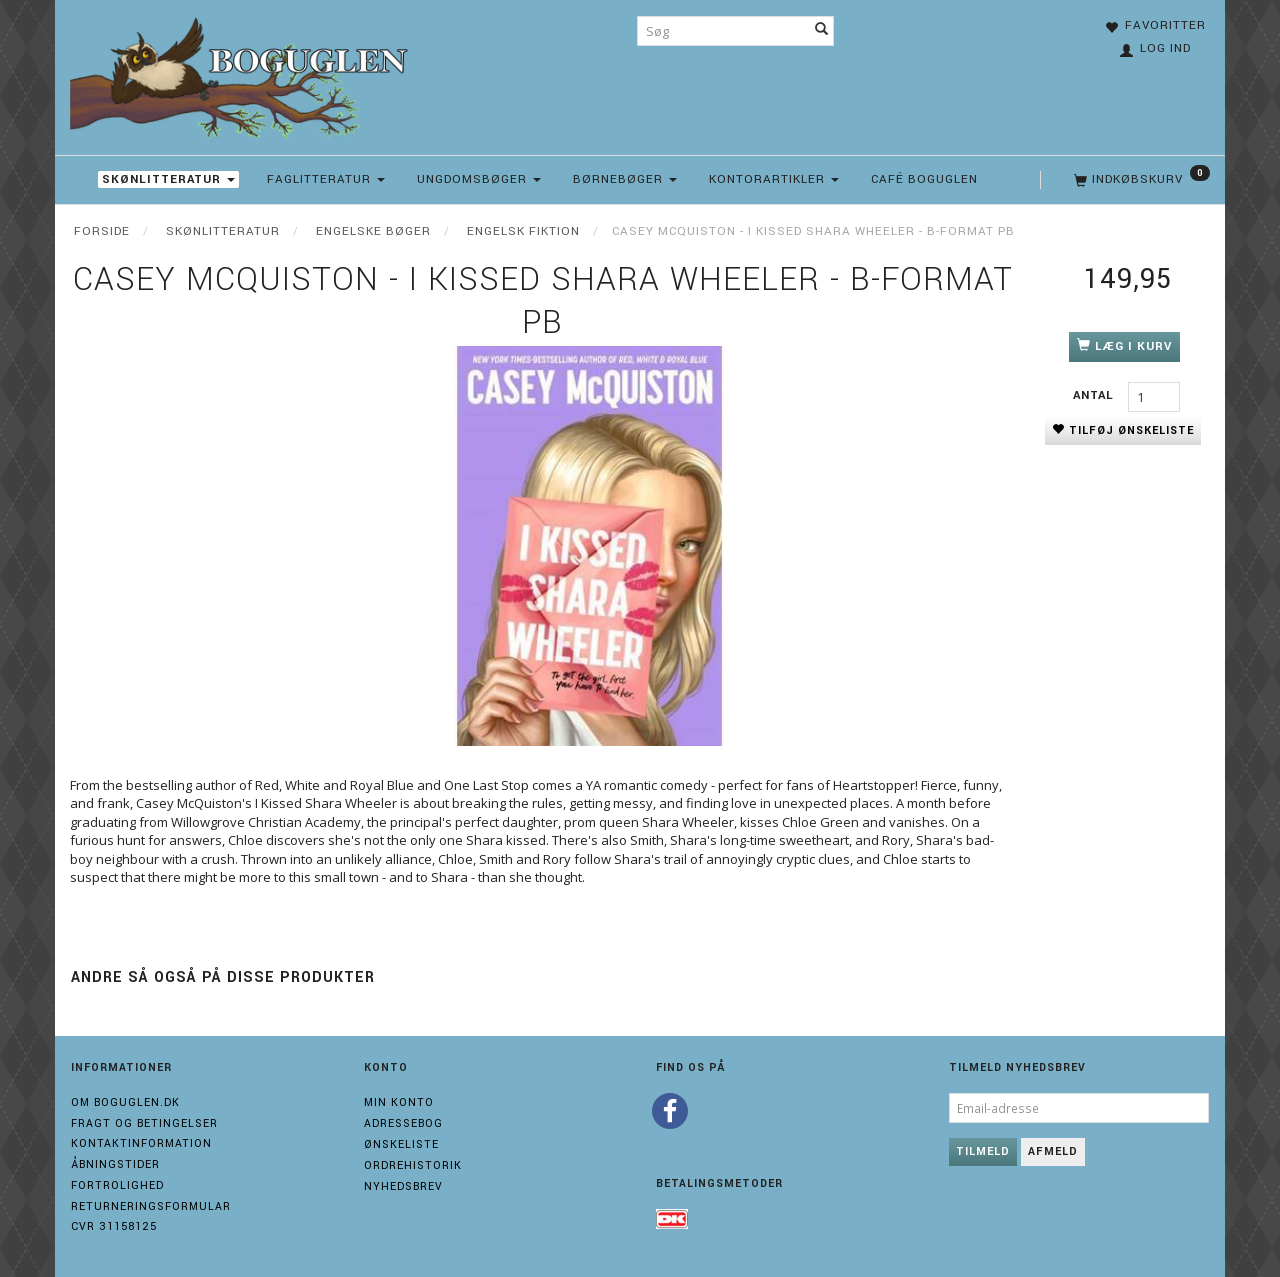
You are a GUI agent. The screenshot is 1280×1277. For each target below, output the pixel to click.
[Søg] (822, 31)
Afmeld (1053, 1151)
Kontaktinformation (141, 1143)
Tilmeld (983, 1151)
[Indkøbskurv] (1140, 180)
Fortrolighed (117, 1185)
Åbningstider (115, 1164)
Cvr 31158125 (114, 1226)
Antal (1095, 395)
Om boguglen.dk (125, 1102)
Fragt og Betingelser (144, 1123)
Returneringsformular (151, 1206)
